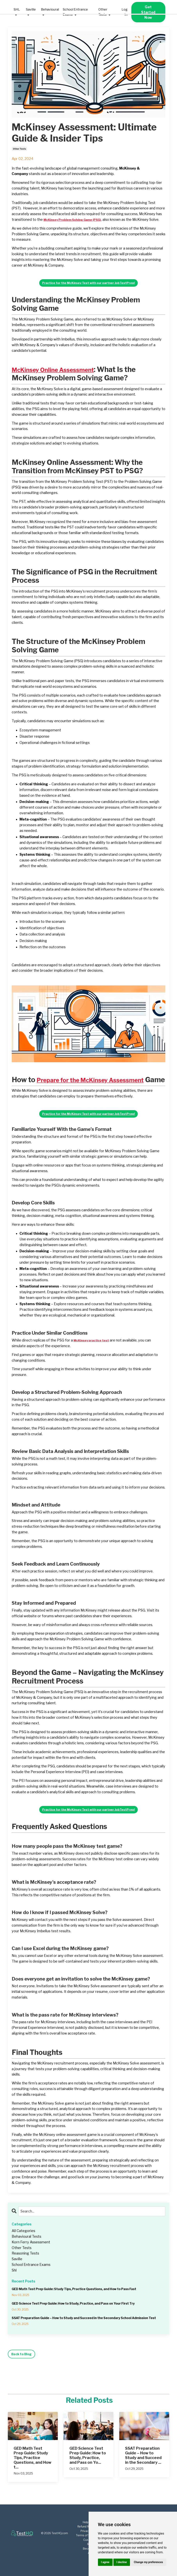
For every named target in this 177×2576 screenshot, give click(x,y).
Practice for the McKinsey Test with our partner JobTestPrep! (88, 288)
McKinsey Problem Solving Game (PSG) (78, 219)
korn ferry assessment (31, 2256)
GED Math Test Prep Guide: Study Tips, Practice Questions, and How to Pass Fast (74, 2303)
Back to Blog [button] (21, 2368)
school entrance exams (31, 2279)
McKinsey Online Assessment (62, 375)
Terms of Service (87, 2549)
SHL (17, 12)
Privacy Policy (89, 2545)
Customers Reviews (90, 2556)
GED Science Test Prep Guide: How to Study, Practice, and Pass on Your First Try (73, 2317)
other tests (19, 149)
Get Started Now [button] (148, 12)
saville (17, 2273)
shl (14, 2284)
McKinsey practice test (94, 1354)
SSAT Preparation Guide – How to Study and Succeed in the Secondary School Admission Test (84, 2332)
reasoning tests (25, 2267)
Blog (95, 2532)
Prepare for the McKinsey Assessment (67, 1089)
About (94, 2527)
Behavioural (50, 12)
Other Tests (104, 12)
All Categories (23, 2245)
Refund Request (87, 2540)
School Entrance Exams (75, 12)
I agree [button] (105, 2562)
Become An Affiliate (90, 2564)
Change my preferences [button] (148, 2562)
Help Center (90, 2536)
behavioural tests (26, 2250)
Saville (31, 12)
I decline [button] (122, 2562)
